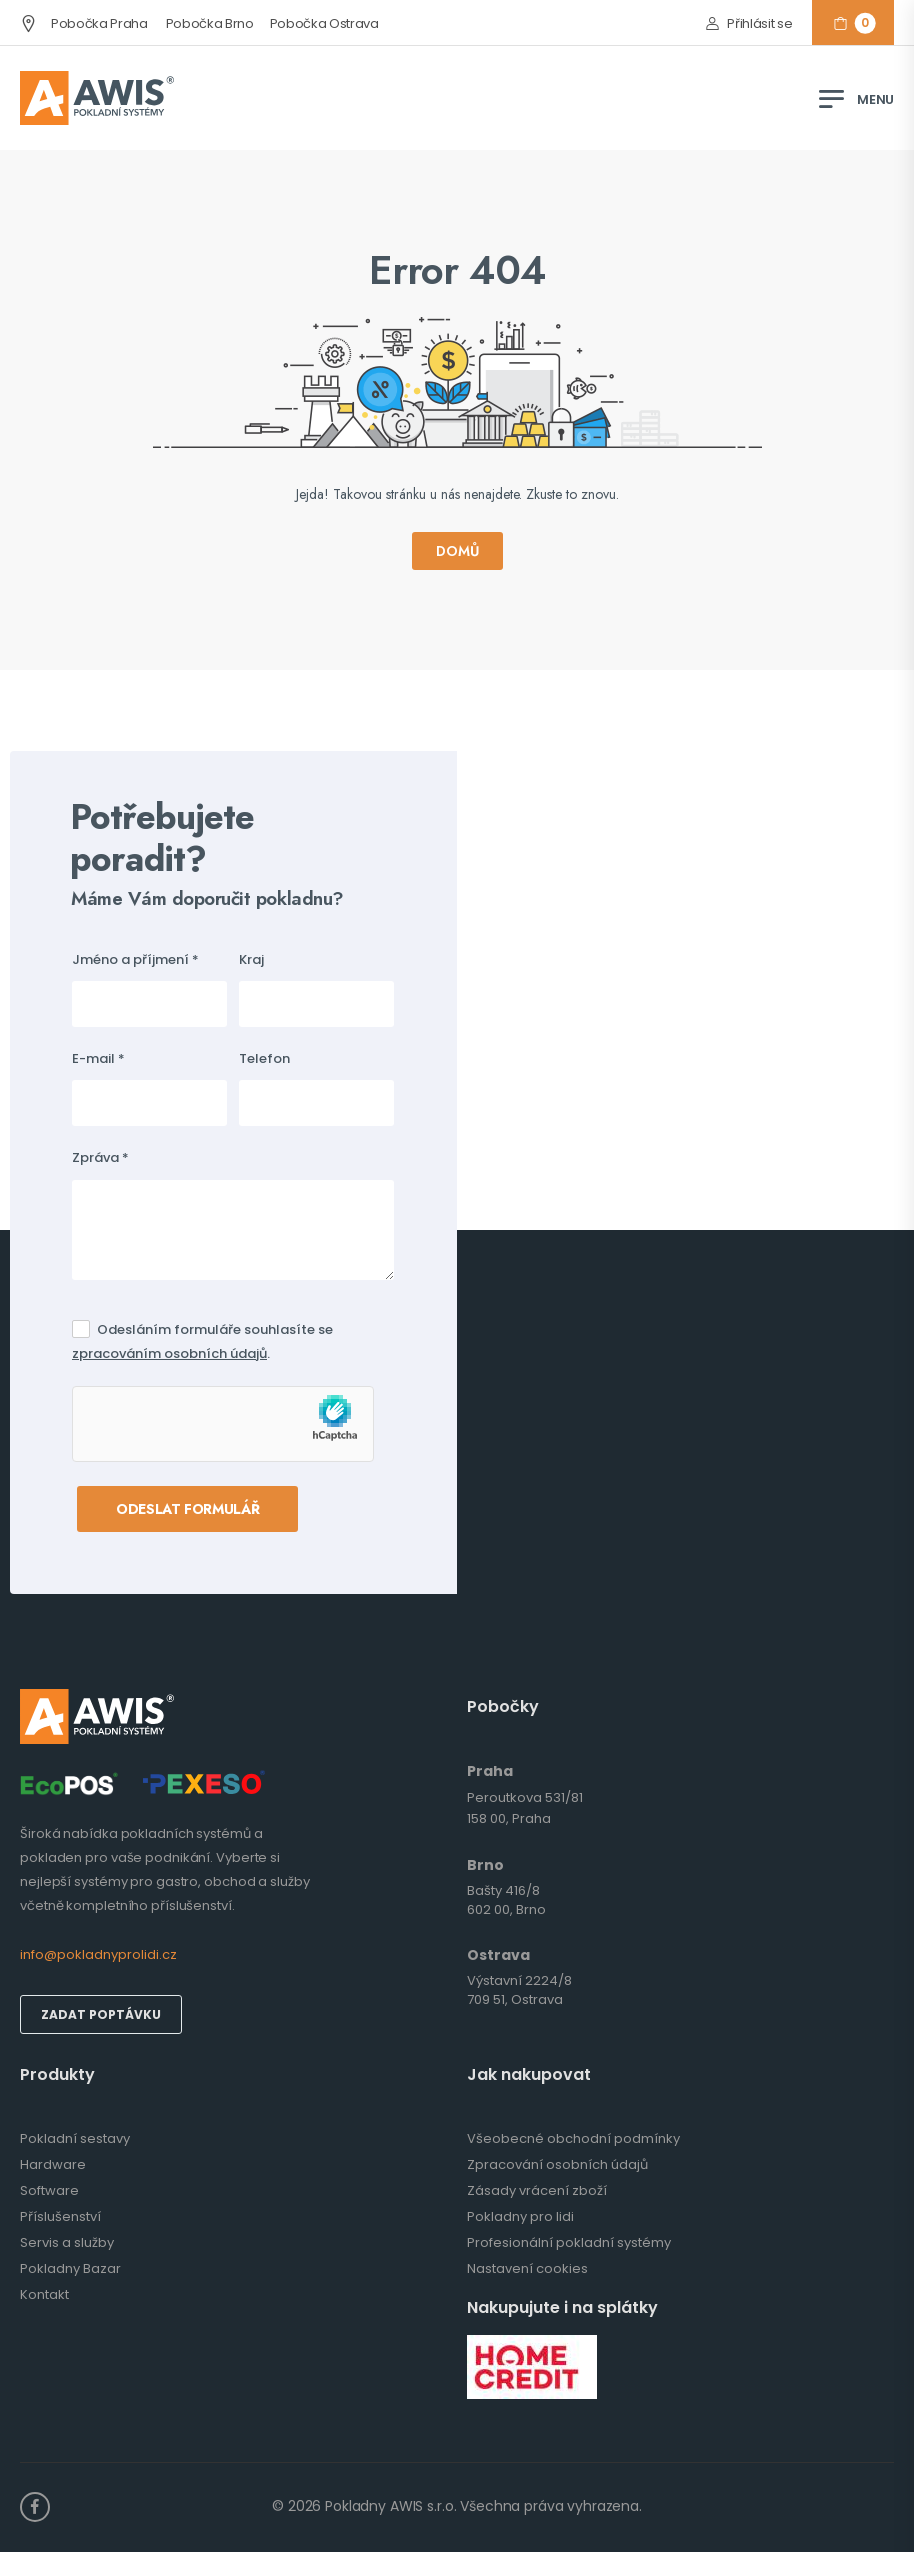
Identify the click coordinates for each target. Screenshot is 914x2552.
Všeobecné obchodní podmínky (573, 2138)
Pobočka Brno (210, 23)
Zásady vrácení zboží (537, 2190)
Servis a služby (67, 2242)
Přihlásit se (759, 23)
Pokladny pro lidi (520, 2216)
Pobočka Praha (84, 23)
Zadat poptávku (101, 2014)
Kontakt (44, 2294)
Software (49, 2190)
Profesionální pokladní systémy (569, 2242)
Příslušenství (60, 2216)
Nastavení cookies (527, 2268)
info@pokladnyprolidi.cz (98, 1954)
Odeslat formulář (187, 1509)
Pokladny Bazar (70, 2268)
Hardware (53, 2164)
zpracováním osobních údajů (169, 1353)
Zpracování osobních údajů (557, 2164)
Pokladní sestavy (75, 2138)
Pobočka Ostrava (324, 23)
